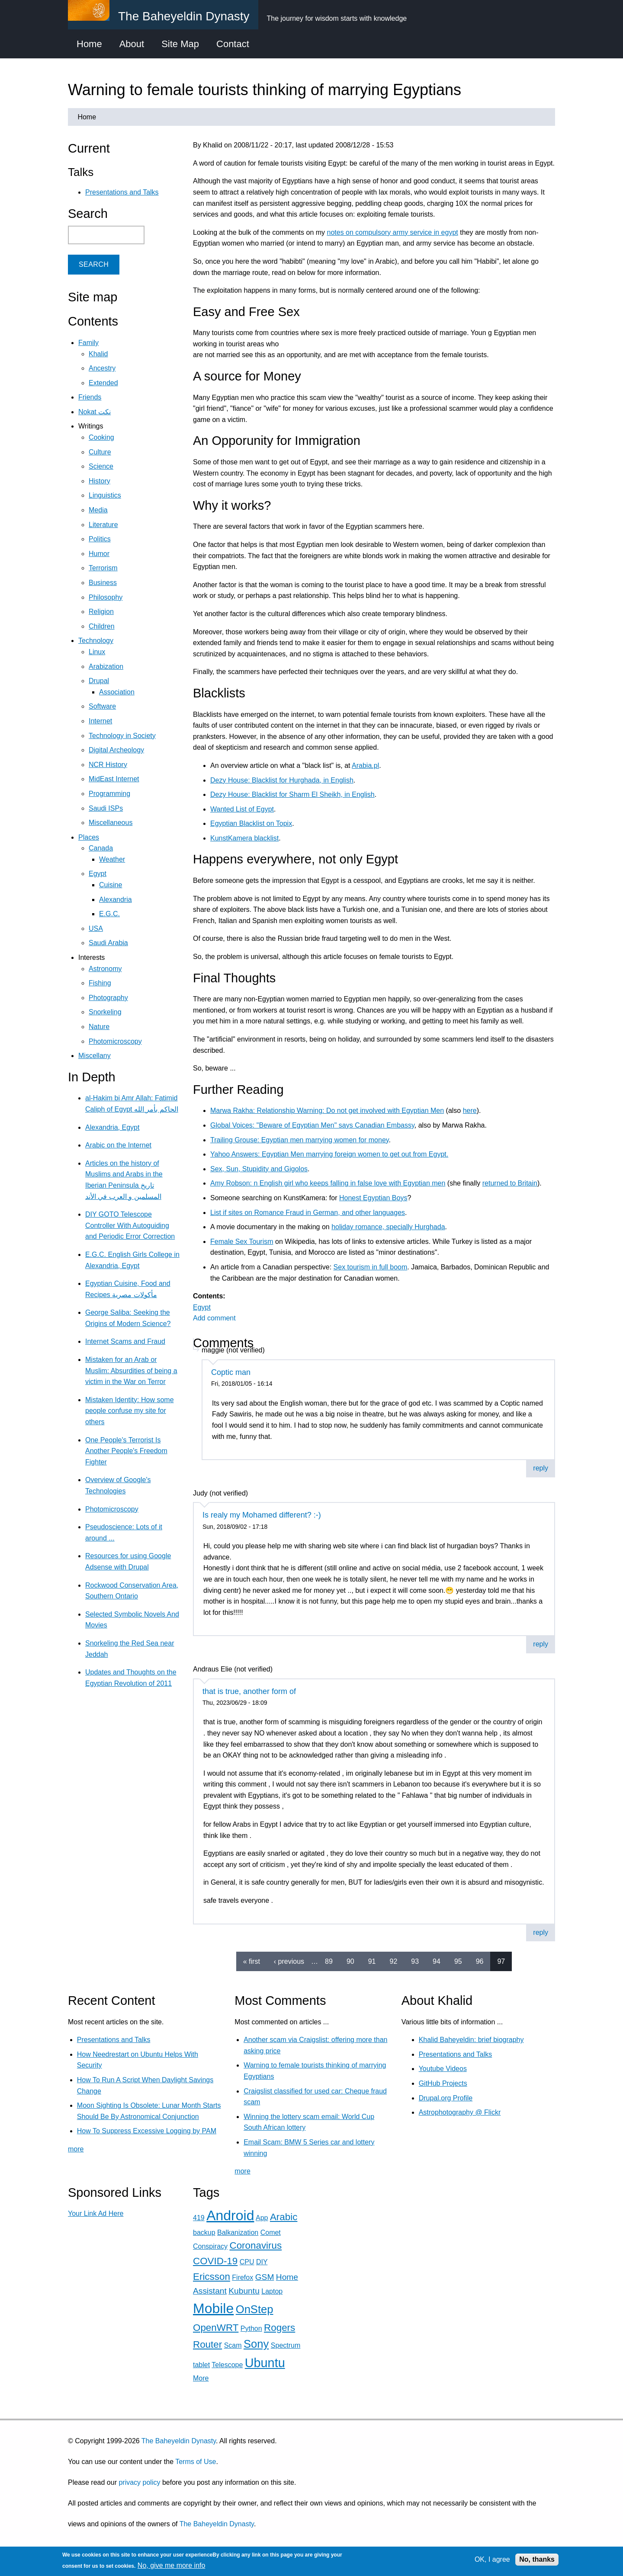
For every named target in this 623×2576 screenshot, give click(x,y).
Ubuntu (265, 2363)
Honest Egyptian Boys (373, 1198)
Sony (256, 2344)
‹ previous (289, 1961)
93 (415, 1961)
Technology (95, 640)
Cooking (101, 437)
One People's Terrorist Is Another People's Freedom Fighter (126, 1451)
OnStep (254, 2309)
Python (251, 2328)
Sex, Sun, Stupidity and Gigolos (259, 1169)
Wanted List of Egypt (242, 809)
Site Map (180, 43)
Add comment (214, 1318)
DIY (261, 2262)
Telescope (227, 2364)
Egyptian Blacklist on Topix (251, 823)
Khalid (98, 354)
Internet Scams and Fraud (125, 1341)
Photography (108, 997)
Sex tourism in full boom (371, 1267)
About (132, 43)
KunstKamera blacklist (244, 838)
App (262, 2217)
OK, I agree (492, 2559)
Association (117, 692)
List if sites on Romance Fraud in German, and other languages (307, 1212)
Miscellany (94, 1055)
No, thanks (537, 2559)
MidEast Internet (114, 779)
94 (436, 1961)
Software (102, 706)
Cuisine (110, 884)
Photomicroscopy (115, 1041)
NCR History (108, 764)
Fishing (100, 983)
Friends (89, 397)
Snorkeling (105, 1012)
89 (329, 1961)
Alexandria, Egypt (112, 1127)
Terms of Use (195, 2461)
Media (98, 510)
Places (88, 837)
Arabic (283, 2217)
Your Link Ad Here (95, 2213)
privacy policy (139, 2482)
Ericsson (211, 2276)
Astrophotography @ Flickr (460, 2112)
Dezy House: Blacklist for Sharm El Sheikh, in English (292, 794)
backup (204, 2232)
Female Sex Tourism (241, 1241)
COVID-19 (215, 2261)
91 (372, 1961)
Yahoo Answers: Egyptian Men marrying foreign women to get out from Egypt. (329, 1154)
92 (393, 1961)
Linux (97, 651)
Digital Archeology (116, 750)
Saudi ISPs (106, 808)
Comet (270, 2232)
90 (350, 1961)
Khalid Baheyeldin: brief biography (471, 2039)
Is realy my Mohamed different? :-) (261, 1515)
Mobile (213, 2308)
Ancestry (102, 368)
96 (480, 1961)
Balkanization (237, 2232)
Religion (101, 611)
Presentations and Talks (122, 192)
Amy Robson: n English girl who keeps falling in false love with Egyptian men (327, 1183)
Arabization (106, 666)
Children (102, 626)
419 (199, 2217)
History (99, 481)
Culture (100, 452)
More (201, 2378)
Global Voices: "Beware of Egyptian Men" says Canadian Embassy (312, 1125)
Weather (112, 859)
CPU (247, 2262)
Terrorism (103, 568)
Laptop (272, 2291)
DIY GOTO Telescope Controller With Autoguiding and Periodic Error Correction (130, 1225)
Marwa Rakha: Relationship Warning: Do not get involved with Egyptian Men (327, 1110)
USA (96, 928)
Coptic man (230, 1372)
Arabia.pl (365, 765)
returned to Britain (509, 1183)
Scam (233, 2345)
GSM (264, 2277)
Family (88, 342)
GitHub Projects (443, 2083)
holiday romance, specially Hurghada (388, 1226)
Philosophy (105, 597)
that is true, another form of (249, 1691)
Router (207, 2344)
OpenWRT (215, 2327)
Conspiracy (210, 2246)
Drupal (99, 680)
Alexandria (115, 899)
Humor (99, 553)
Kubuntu (244, 2290)
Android (230, 2215)
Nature (99, 1026)
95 (458, 1961)
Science (101, 466)
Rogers (279, 2327)
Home (89, 43)
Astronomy (105, 968)
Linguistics (105, 495)
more (75, 2149)
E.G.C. (109, 913)
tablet (201, 2364)
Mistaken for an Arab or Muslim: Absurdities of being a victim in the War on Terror (131, 1370)
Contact (232, 43)
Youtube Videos (443, 2068)
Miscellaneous (110, 822)
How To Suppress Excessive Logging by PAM (146, 2131)
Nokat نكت (94, 411)
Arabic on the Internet (118, 1145)
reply (540, 1468)
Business (103, 582)
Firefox (242, 2277)
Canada (101, 848)
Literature (103, 524)
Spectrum (285, 2345)
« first (251, 1961)
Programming (109, 793)
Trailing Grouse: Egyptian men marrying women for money (299, 1140)
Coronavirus (255, 2245)
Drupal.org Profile (446, 2098)
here (470, 1110)
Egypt (202, 1307)
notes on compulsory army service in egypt (392, 232)
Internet (100, 721)
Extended (103, 383)
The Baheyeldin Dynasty (178, 2441)
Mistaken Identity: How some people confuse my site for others (129, 1410)
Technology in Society (122, 735)
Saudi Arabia (108, 942)
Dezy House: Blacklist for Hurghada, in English (281, 780)
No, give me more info (172, 2565)
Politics (100, 539)
